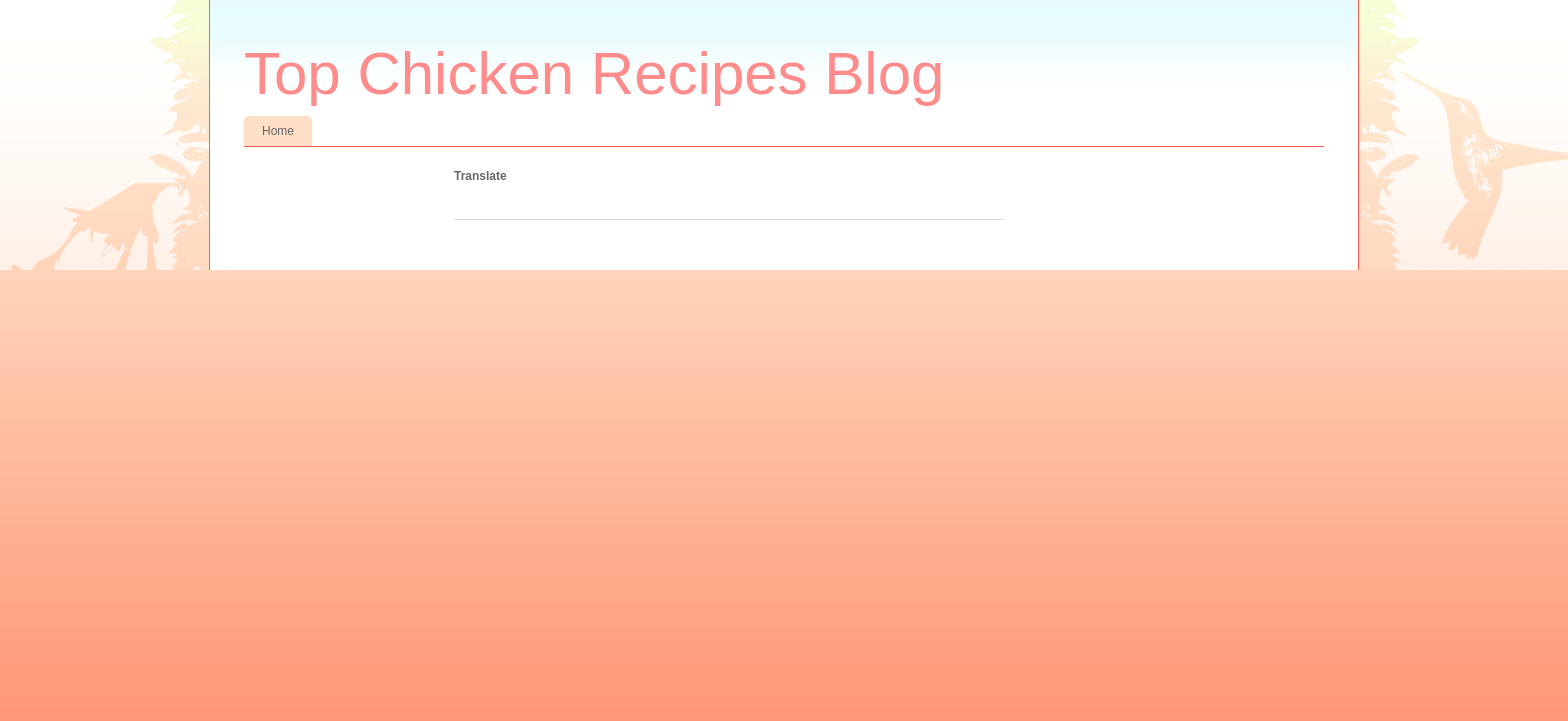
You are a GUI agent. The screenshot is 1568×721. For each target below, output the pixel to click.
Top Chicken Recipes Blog (594, 73)
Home (278, 131)
